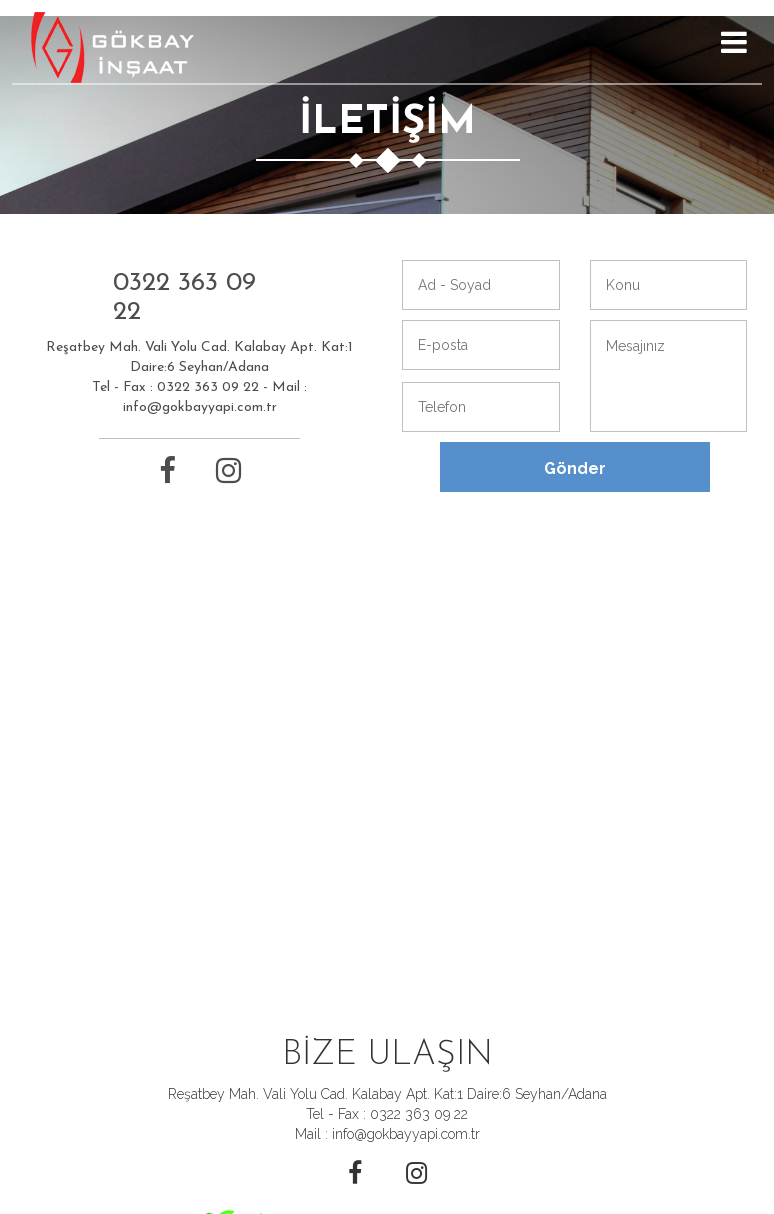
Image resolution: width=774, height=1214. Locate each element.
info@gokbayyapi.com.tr (200, 407)
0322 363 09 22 (184, 298)
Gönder (575, 468)
